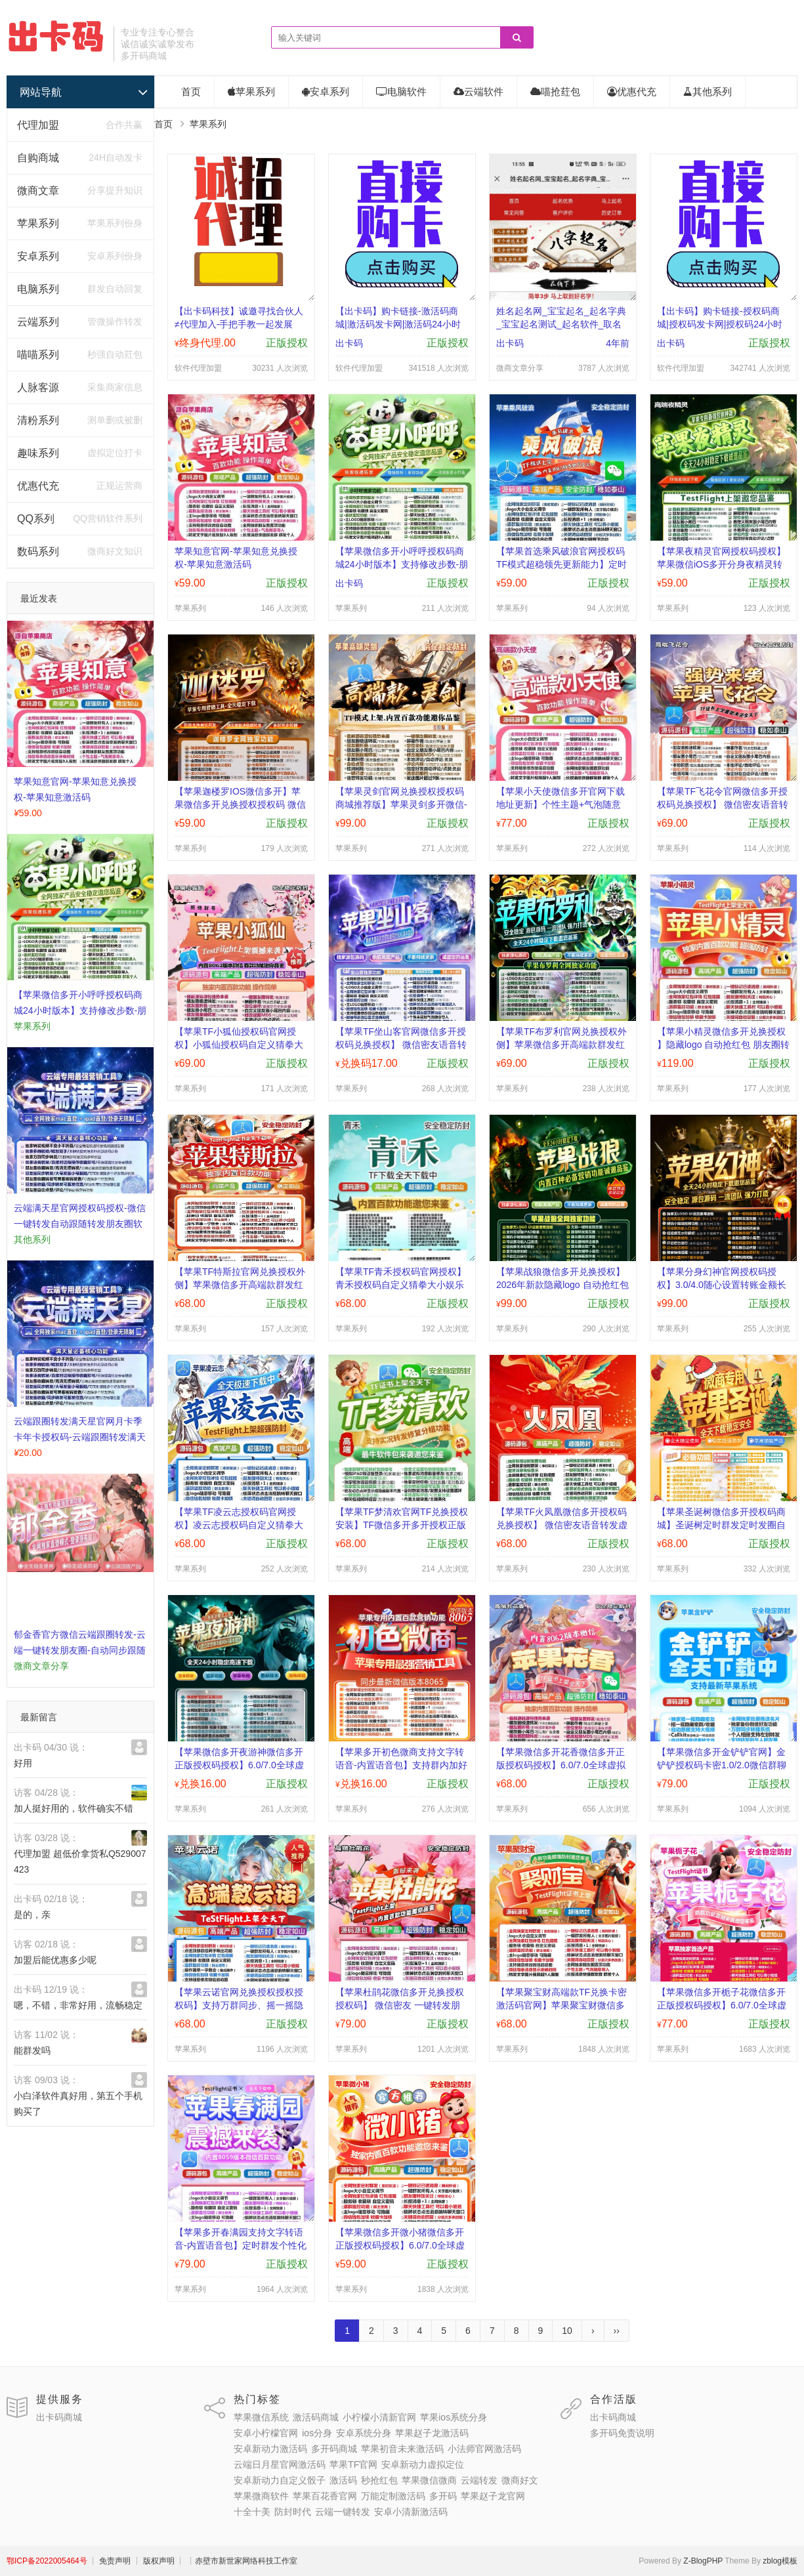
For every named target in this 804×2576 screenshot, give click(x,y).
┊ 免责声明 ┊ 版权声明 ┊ (136, 2561)
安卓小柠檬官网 (266, 2433)
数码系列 (38, 551)
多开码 (443, 2496)
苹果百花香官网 (325, 2496)
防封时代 (292, 2511)
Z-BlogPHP (703, 2561)
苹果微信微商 (429, 2480)
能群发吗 (32, 2050)
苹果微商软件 (261, 2496)
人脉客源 (38, 387)
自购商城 (38, 157)
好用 (23, 1763)
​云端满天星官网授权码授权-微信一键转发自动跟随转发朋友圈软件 (80, 1224)
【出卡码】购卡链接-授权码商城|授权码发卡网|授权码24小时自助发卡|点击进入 (719, 324)
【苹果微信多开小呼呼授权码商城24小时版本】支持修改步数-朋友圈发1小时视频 (80, 1010)
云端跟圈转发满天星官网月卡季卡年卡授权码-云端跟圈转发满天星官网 (80, 1437)
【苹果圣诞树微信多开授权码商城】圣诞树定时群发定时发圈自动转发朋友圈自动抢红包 (721, 1524)
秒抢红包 (379, 2480)
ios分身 (317, 2433)
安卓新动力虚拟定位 (422, 2464)
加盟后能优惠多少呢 (55, 1960)
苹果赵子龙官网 (493, 2496)
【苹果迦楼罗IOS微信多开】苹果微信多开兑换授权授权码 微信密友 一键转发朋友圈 (240, 804)
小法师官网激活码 (484, 2448)
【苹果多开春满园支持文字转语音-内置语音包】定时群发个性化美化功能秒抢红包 (241, 2245)
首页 (191, 91)
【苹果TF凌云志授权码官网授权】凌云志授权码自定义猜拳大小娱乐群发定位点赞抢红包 (239, 1524)
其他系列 (707, 91)
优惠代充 (38, 485)
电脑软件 (401, 91)
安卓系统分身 (363, 2433)
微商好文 (519, 2480)
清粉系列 (38, 420)
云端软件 (478, 91)
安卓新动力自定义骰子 (280, 2480)
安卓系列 (38, 256)
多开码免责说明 (622, 2433)
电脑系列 (38, 289)
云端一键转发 (342, 2511)
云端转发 (479, 2480)
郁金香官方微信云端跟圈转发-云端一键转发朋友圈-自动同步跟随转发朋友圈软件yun (80, 1650)
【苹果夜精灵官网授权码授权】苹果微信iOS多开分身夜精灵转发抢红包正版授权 (721, 564)
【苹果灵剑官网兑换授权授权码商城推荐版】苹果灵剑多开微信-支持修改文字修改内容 (401, 804)
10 (567, 2330)
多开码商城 (334, 2448)
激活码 (343, 2480)
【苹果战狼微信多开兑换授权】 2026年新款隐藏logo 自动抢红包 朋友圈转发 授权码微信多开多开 (562, 1284)
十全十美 (252, 2511)
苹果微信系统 (261, 2417)
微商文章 (38, 190)
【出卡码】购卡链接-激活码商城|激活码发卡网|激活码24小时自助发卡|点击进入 (398, 324)
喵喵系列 (38, 354)
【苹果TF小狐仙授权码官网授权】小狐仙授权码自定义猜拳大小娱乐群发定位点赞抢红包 (239, 1044)
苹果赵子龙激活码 (432, 2433)
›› (617, 2330)
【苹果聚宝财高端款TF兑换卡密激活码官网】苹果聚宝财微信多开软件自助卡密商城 (561, 2005)
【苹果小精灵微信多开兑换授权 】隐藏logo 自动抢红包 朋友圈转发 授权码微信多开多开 (723, 1044)
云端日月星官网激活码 (280, 2464)
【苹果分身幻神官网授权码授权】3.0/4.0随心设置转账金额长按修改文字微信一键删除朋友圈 (721, 1284)
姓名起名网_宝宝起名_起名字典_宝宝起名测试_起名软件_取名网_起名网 (561, 324)
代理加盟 (38, 125)
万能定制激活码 (393, 2496)
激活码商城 (316, 2417)
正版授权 (287, 342)
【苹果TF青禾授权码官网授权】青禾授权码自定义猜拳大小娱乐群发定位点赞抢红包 (400, 1284)
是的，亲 (32, 1914)
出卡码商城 (59, 2417)
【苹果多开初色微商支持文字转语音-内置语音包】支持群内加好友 (401, 1765)
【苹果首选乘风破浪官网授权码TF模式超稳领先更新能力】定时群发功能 (561, 564)
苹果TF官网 (353, 2464)
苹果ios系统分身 (453, 2417)
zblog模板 (780, 2561)
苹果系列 (38, 223)
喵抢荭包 (555, 91)
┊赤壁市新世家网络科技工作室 (242, 2561)
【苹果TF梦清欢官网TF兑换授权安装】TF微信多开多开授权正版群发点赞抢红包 (401, 1524)
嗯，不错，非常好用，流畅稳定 (78, 2005)
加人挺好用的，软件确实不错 (73, 1808)
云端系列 (38, 321)
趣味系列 (38, 453)
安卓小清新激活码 (411, 2511)
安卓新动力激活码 (270, 2448)
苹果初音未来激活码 (402, 2448)
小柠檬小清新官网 (379, 2417)
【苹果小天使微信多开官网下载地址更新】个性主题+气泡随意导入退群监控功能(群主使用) (560, 804)
